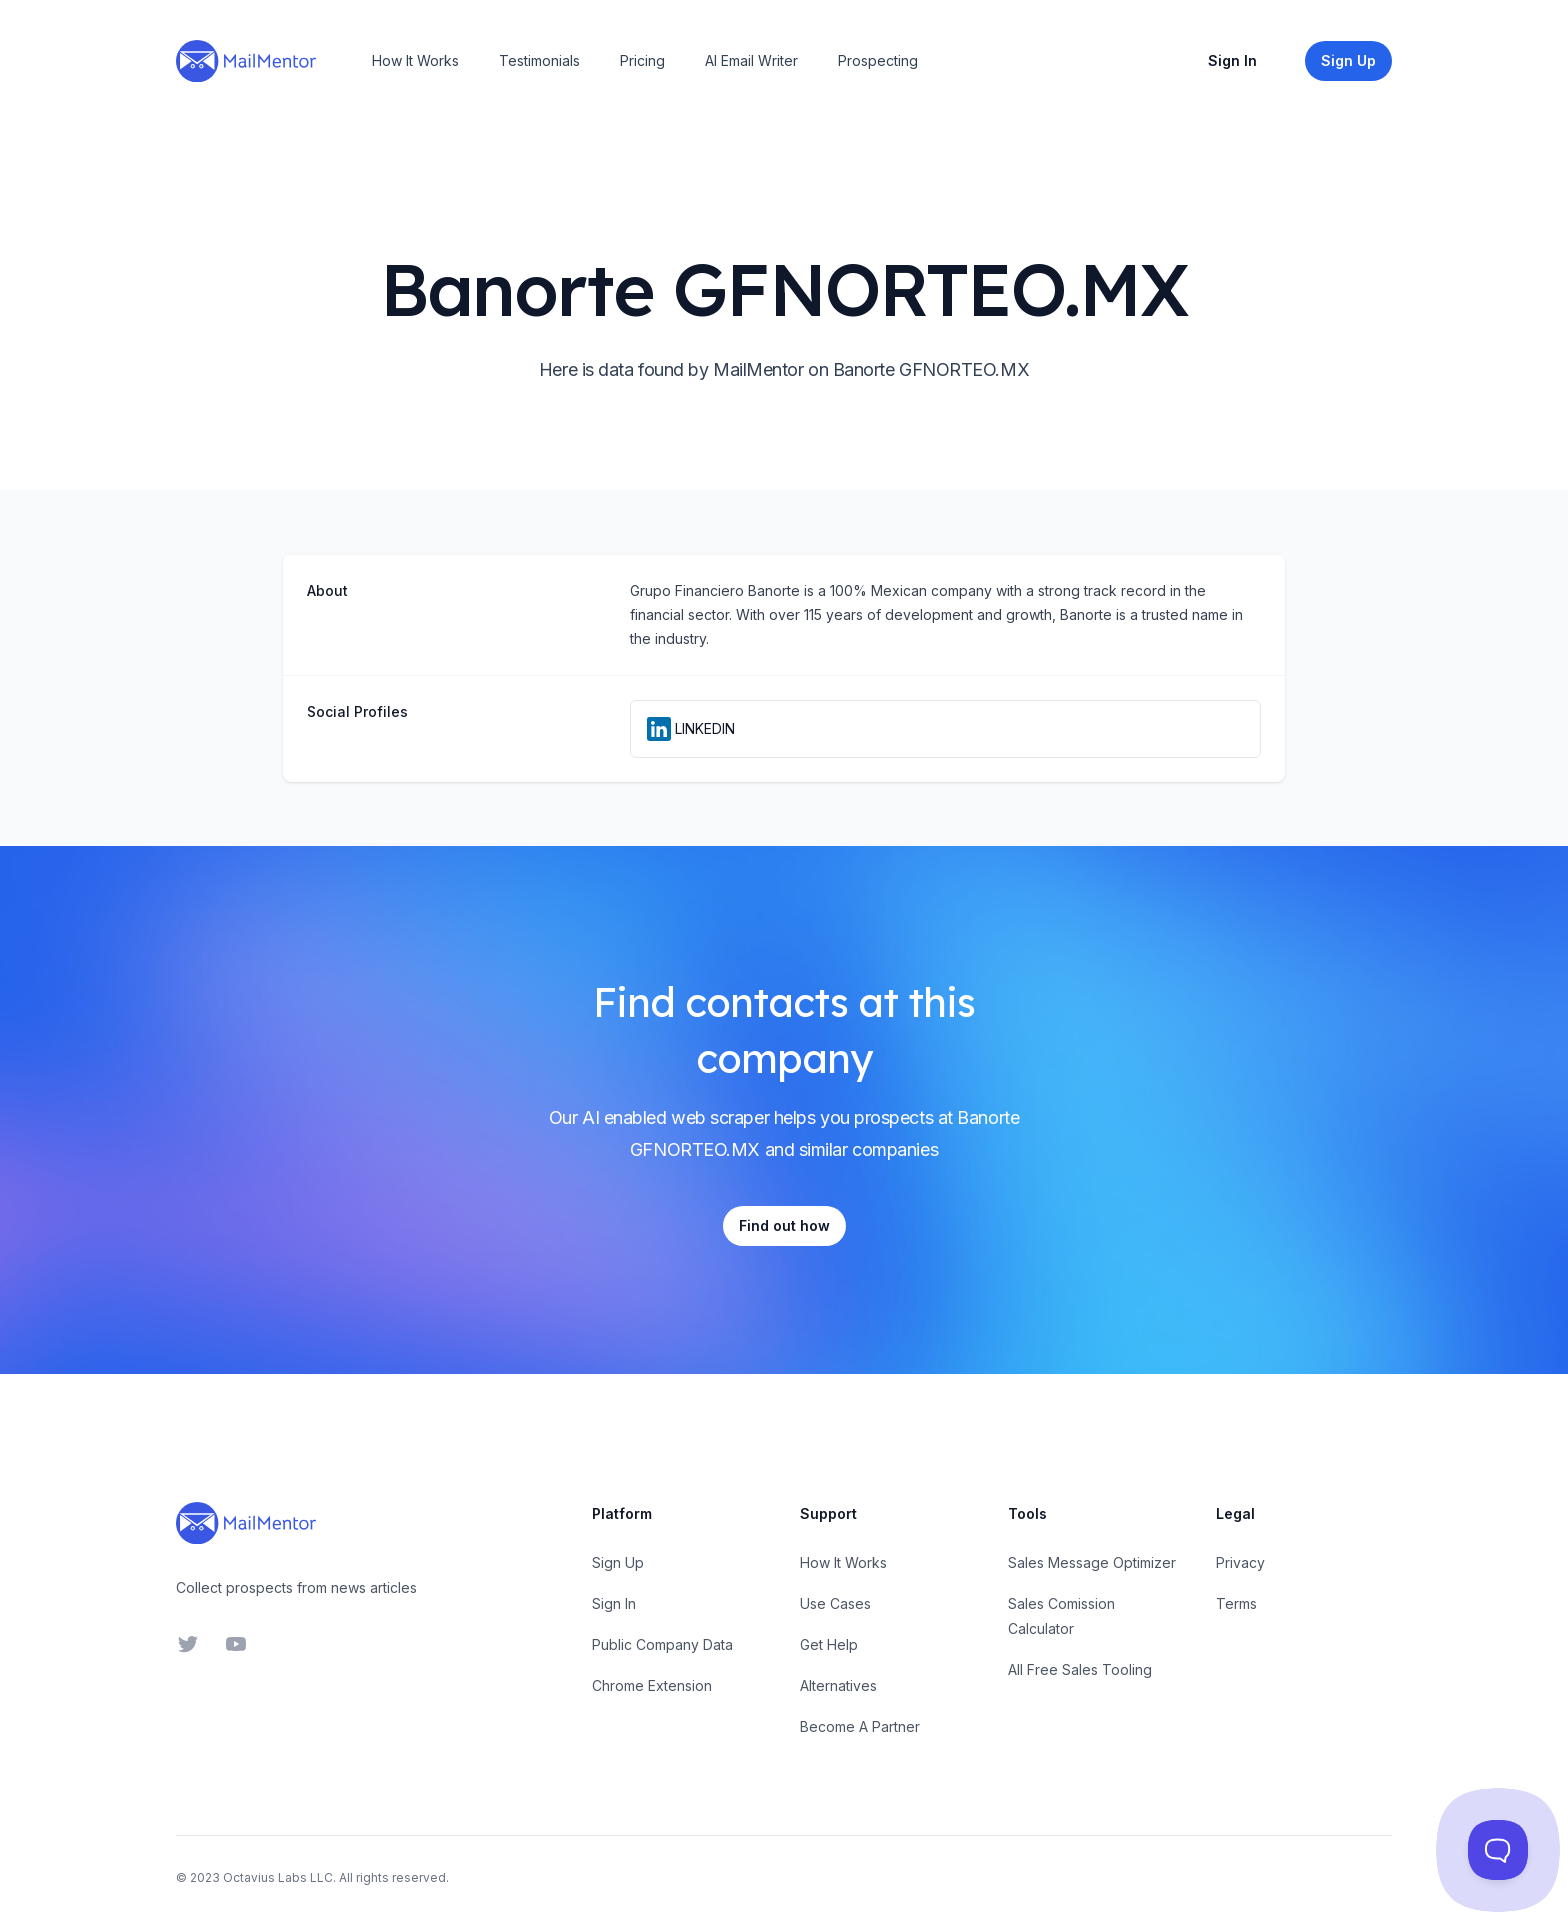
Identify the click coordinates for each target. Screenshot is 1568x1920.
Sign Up (618, 1562)
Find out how (784, 1225)
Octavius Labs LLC (278, 1877)
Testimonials (539, 60)
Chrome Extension (652, 1685)
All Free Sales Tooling (1080, 1669)
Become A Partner (860, 1726)
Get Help (829, 1644)
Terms (1236, 1603)
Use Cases (835, 1603)
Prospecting (878, 60)
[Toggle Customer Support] (1498, 1850)
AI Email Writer (751, 60)
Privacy (1240, 1562)
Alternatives (838, 1685)
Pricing (642, 60)
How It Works (415, 60)
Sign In (1232, 60)
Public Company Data (662, 1644)
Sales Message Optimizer (1092, 1562)
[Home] (246, 61)
